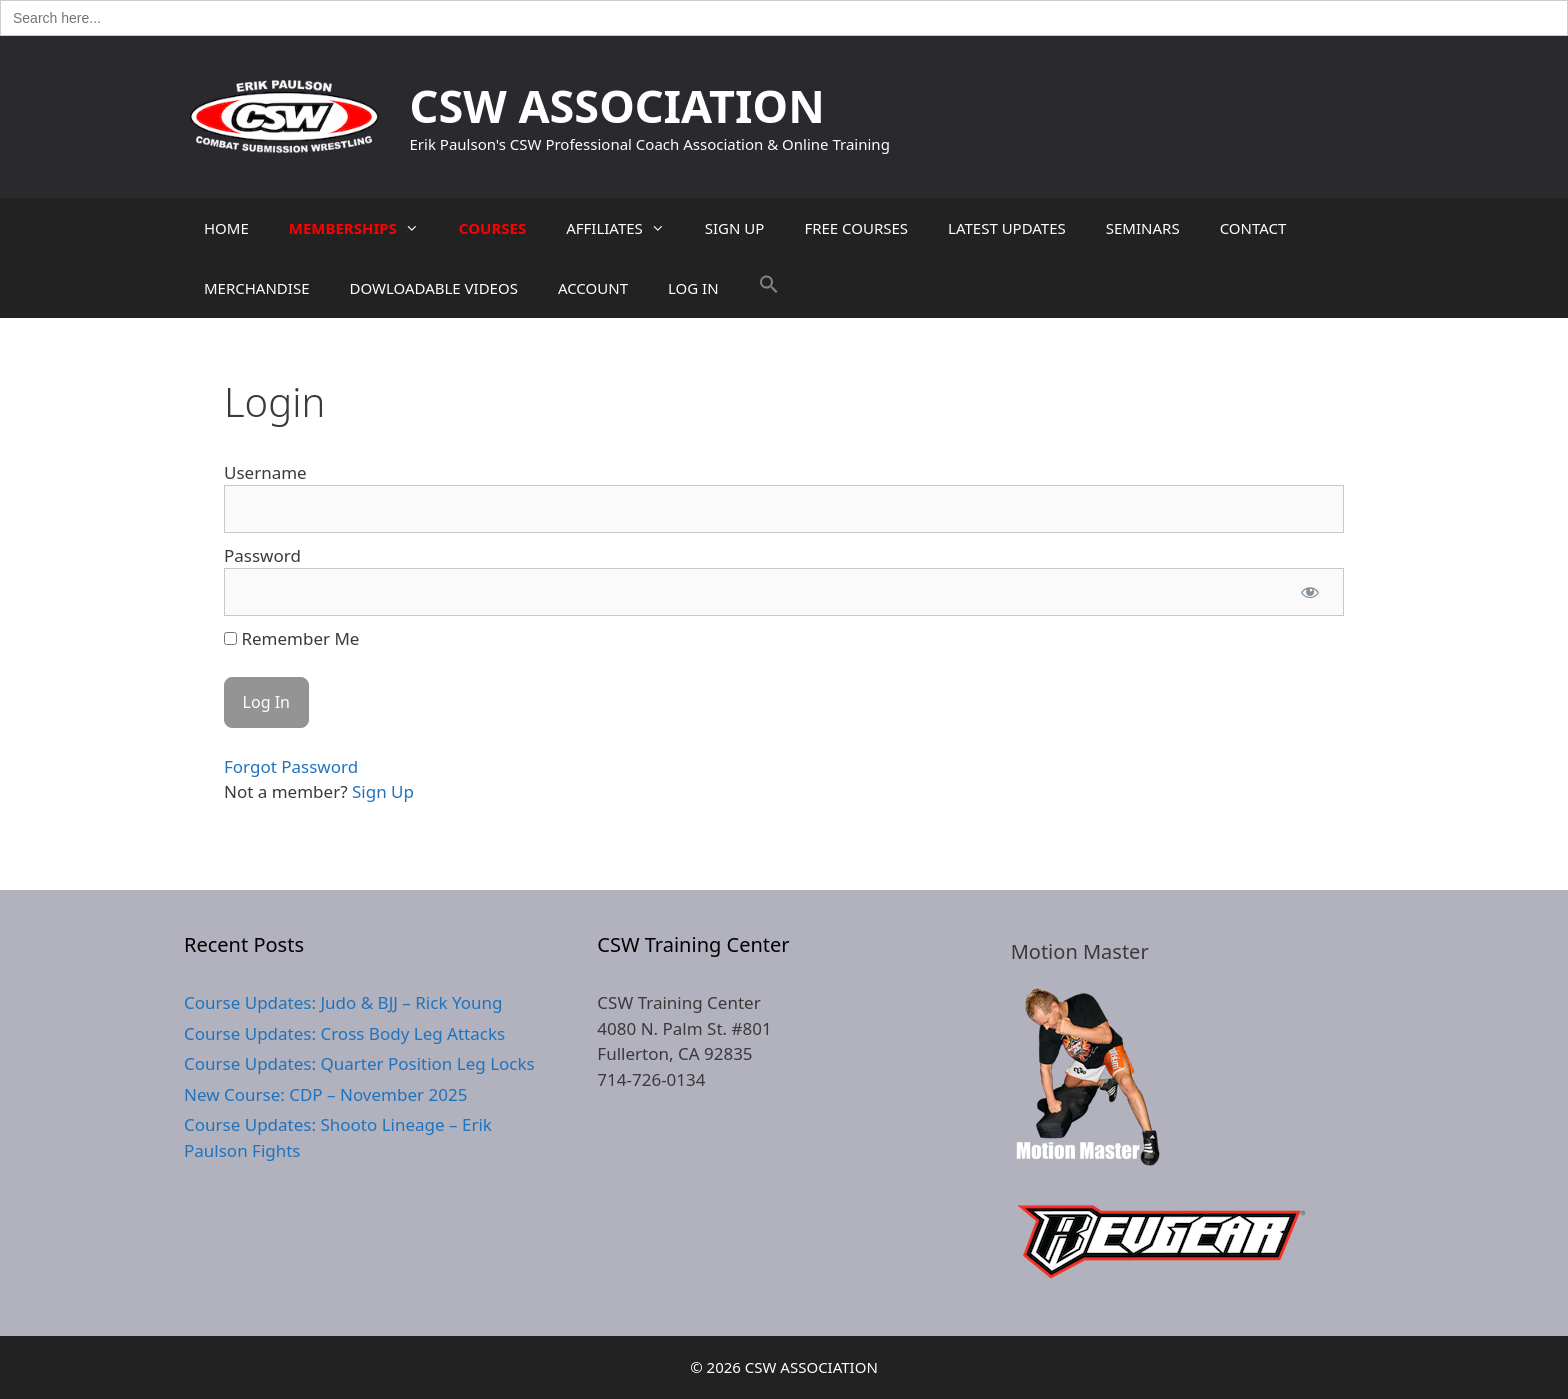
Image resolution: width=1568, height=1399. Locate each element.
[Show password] (1310, 592)
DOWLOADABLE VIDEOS (433, 288)
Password (262, 555)
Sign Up (383, 791)
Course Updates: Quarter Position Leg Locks (359, 1063)
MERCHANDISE (256, 288)
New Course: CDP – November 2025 (325, 1094)
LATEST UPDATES (1007, 228)
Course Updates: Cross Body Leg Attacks (344, 1033)
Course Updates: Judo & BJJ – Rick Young (343, 1002)
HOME (226, 228)
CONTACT (1253, 228)
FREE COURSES (856, 228)
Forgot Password (291, 766)
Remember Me (291, 638)
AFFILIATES (625, 228)
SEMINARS (1143, 228)
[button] (769, 288)
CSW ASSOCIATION (617, 105)
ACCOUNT (593, 288)
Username (265, 472)
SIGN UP (735, 228)
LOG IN (693, 288)
